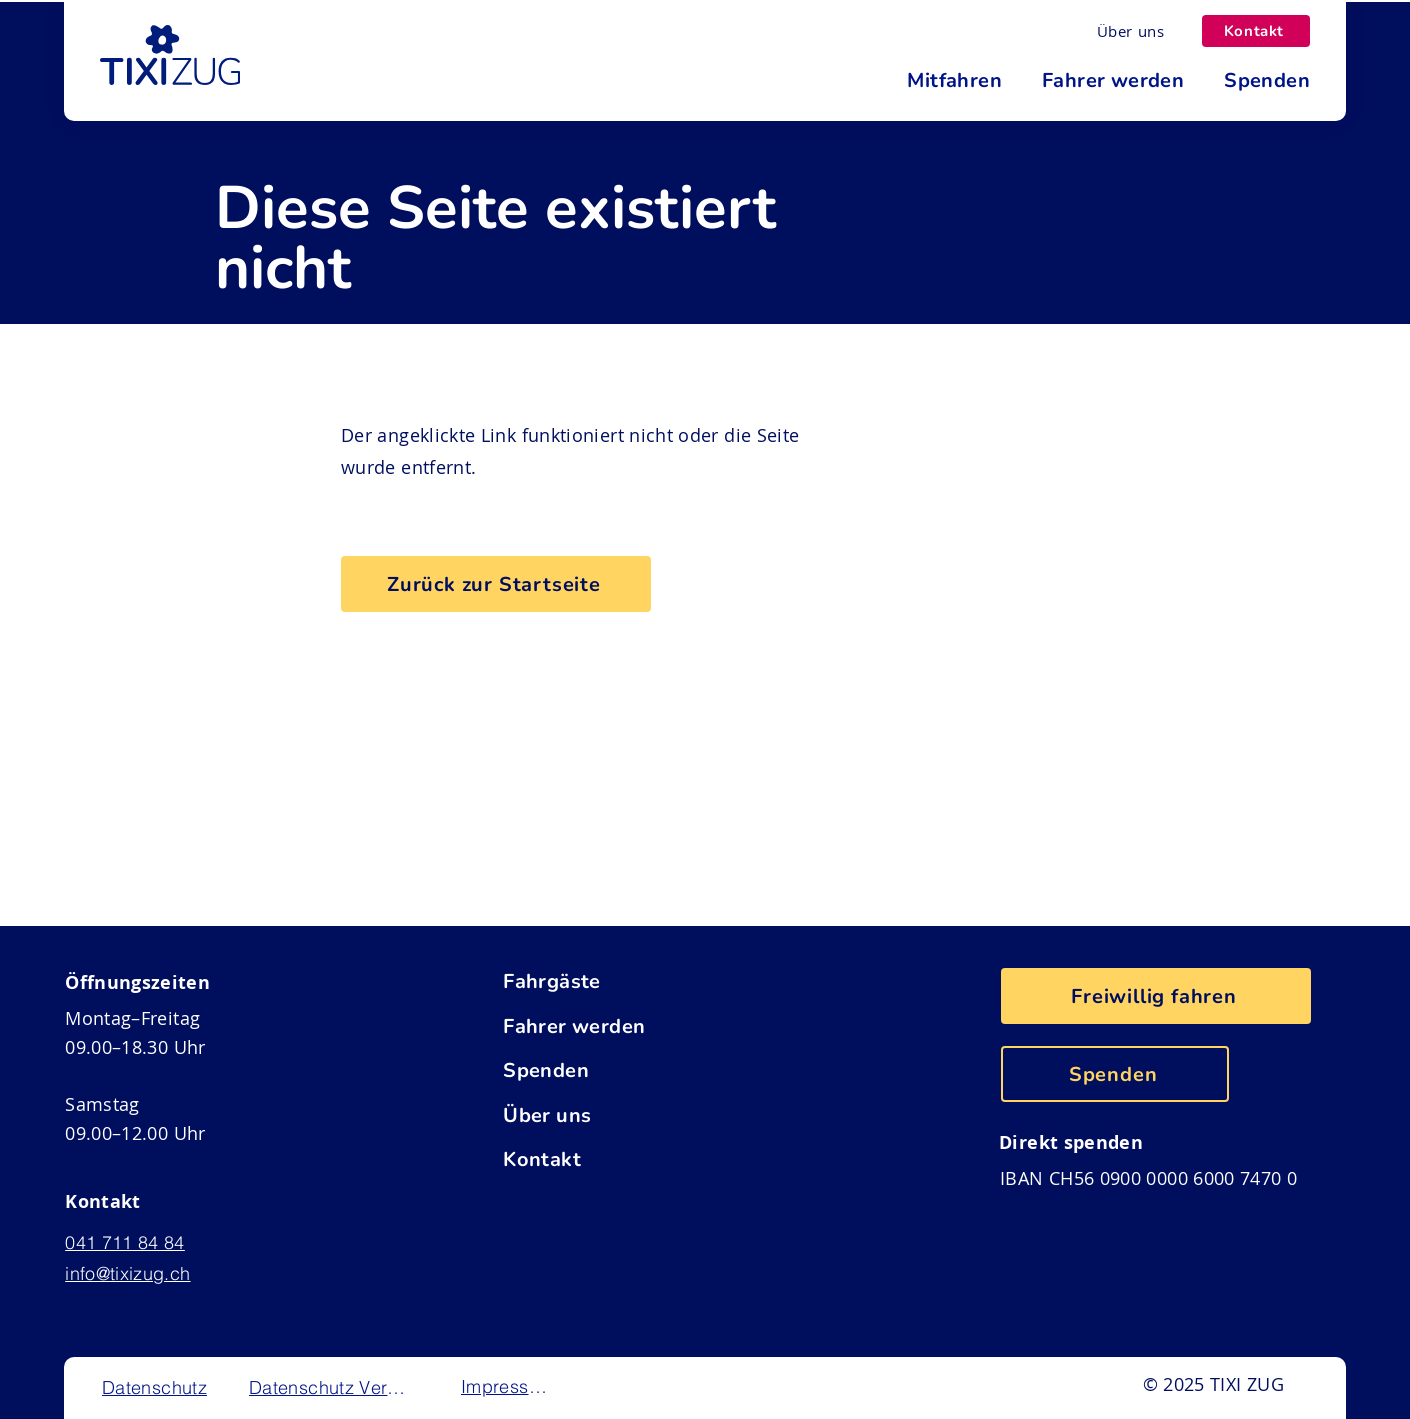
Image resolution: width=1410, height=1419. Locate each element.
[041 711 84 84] (143, 1243)
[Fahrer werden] (634, 1026)
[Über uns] (1130, 31)
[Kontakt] (1256, 31)
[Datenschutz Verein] (330, 1387)
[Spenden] (634, 1070)
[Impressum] (507, 1386)
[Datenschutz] (156, 1387)
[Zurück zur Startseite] (496, 584)
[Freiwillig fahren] (1156, 996)
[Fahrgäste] (634, 981)
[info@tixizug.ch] (143, 1274)
